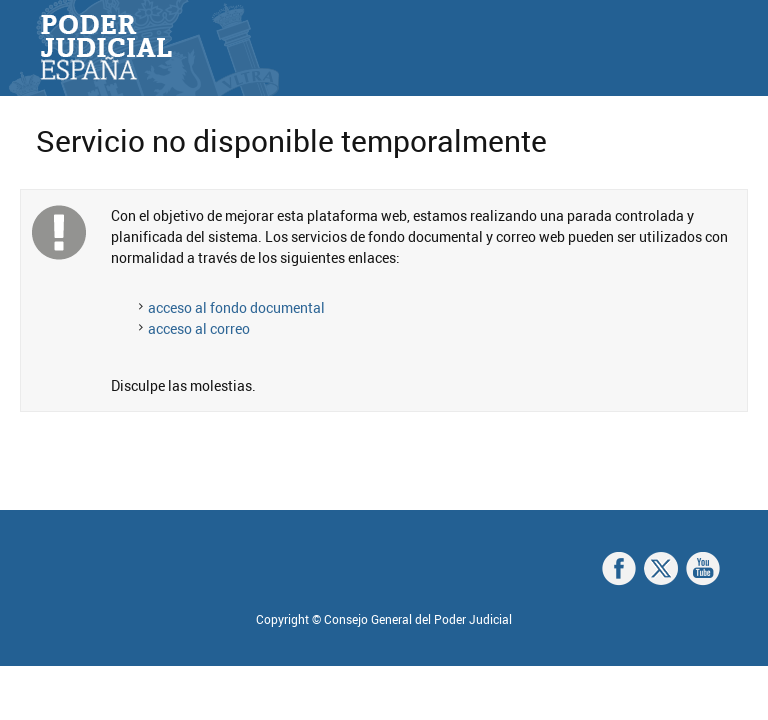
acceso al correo (199, 328)
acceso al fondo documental (236, 307)
